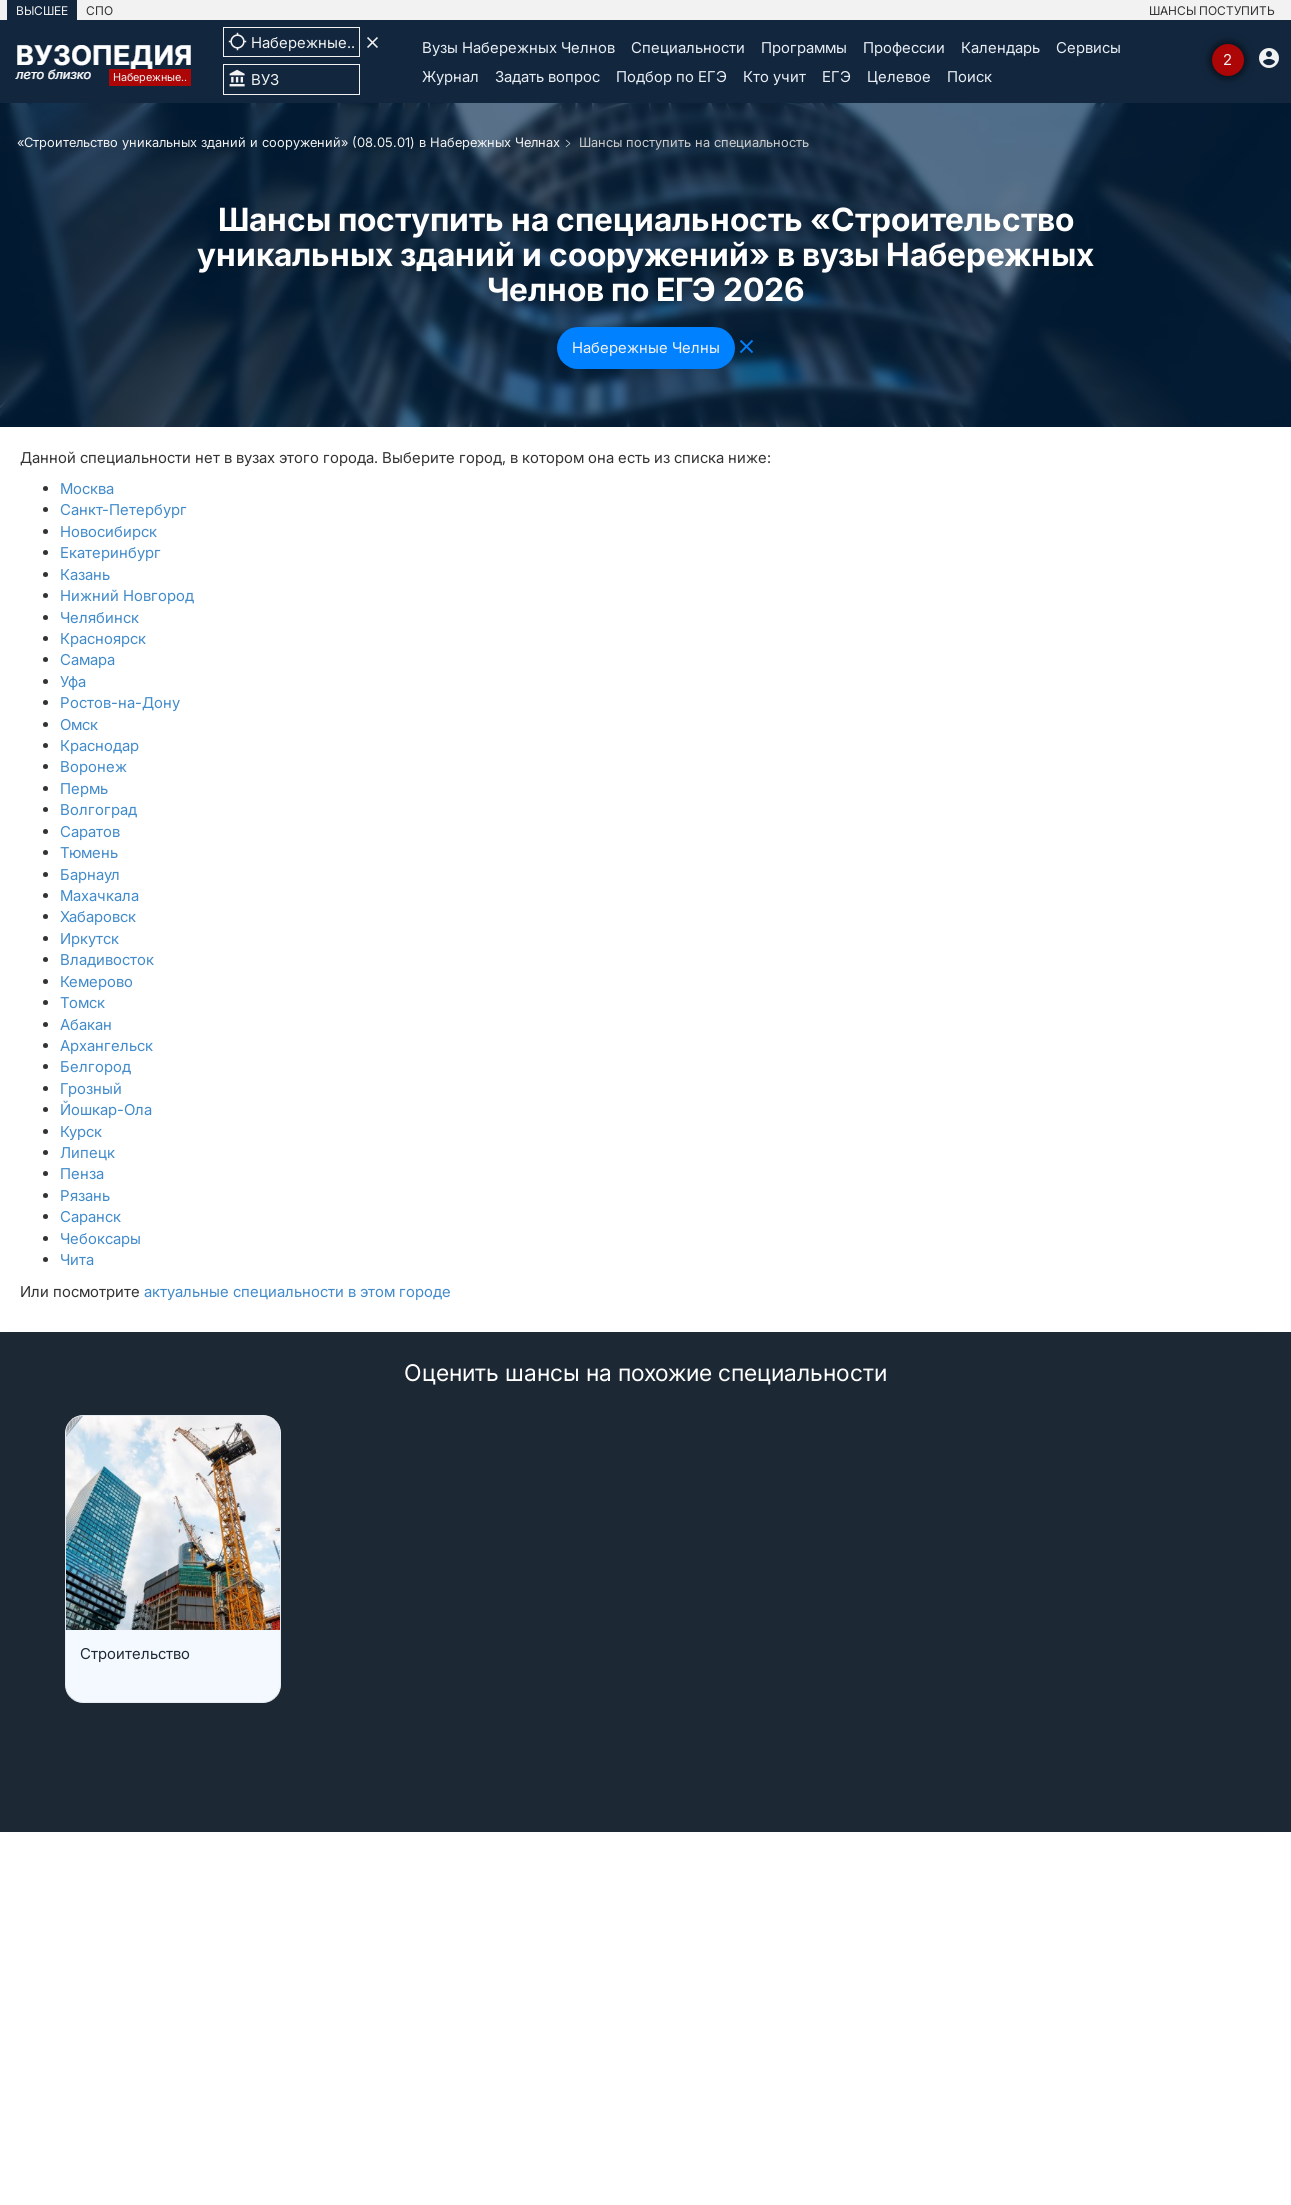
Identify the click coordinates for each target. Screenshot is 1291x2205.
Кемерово (96, 981)
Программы (804, 47)
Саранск (90, 1216)
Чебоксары (100, 1238)
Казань (85, 574)
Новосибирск (108, 531)
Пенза (82, 1173)
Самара (87, 659)
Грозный (91, 1088)
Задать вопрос (547, 76)
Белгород (95, 1066)
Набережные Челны (646, 347)
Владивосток (107, 959)
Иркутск (89, 938)
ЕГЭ (836, 76)
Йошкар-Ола (106, 1109)
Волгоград (98, 809)
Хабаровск (98, 916)
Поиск (969, 76)
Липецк (87, 1152)
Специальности (688, 47)
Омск (79, 724)
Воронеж (93, 766)
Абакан (86, 1024)
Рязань (85, 1195)
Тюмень (89, 852)
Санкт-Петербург (123, 509)
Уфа (73, 681)
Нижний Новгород (127, 595)
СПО (99, 10)
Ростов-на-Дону (120, 702)
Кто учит (774, 76)
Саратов (90, 831)
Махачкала (99, 895)
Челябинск (99, 617)
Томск (82, 1002)
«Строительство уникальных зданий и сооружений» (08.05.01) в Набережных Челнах (288, 142)
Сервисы (1088, 47)
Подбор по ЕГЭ (671, 76)
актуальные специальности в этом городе (297, 1291)
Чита (77, 1259)
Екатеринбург (110, 552)
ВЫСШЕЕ (42, 10)
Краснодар (99, 745)
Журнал (450, 76)
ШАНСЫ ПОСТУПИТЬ (1212, 10)
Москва (87, 488)
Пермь (84, 788)
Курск (81, 1131)
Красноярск (103, 638)
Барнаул (90, 874)
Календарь (1000, 47)
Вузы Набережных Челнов (518, 47)
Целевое (899, 76)
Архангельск (106, 1045)
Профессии (904, 47)
